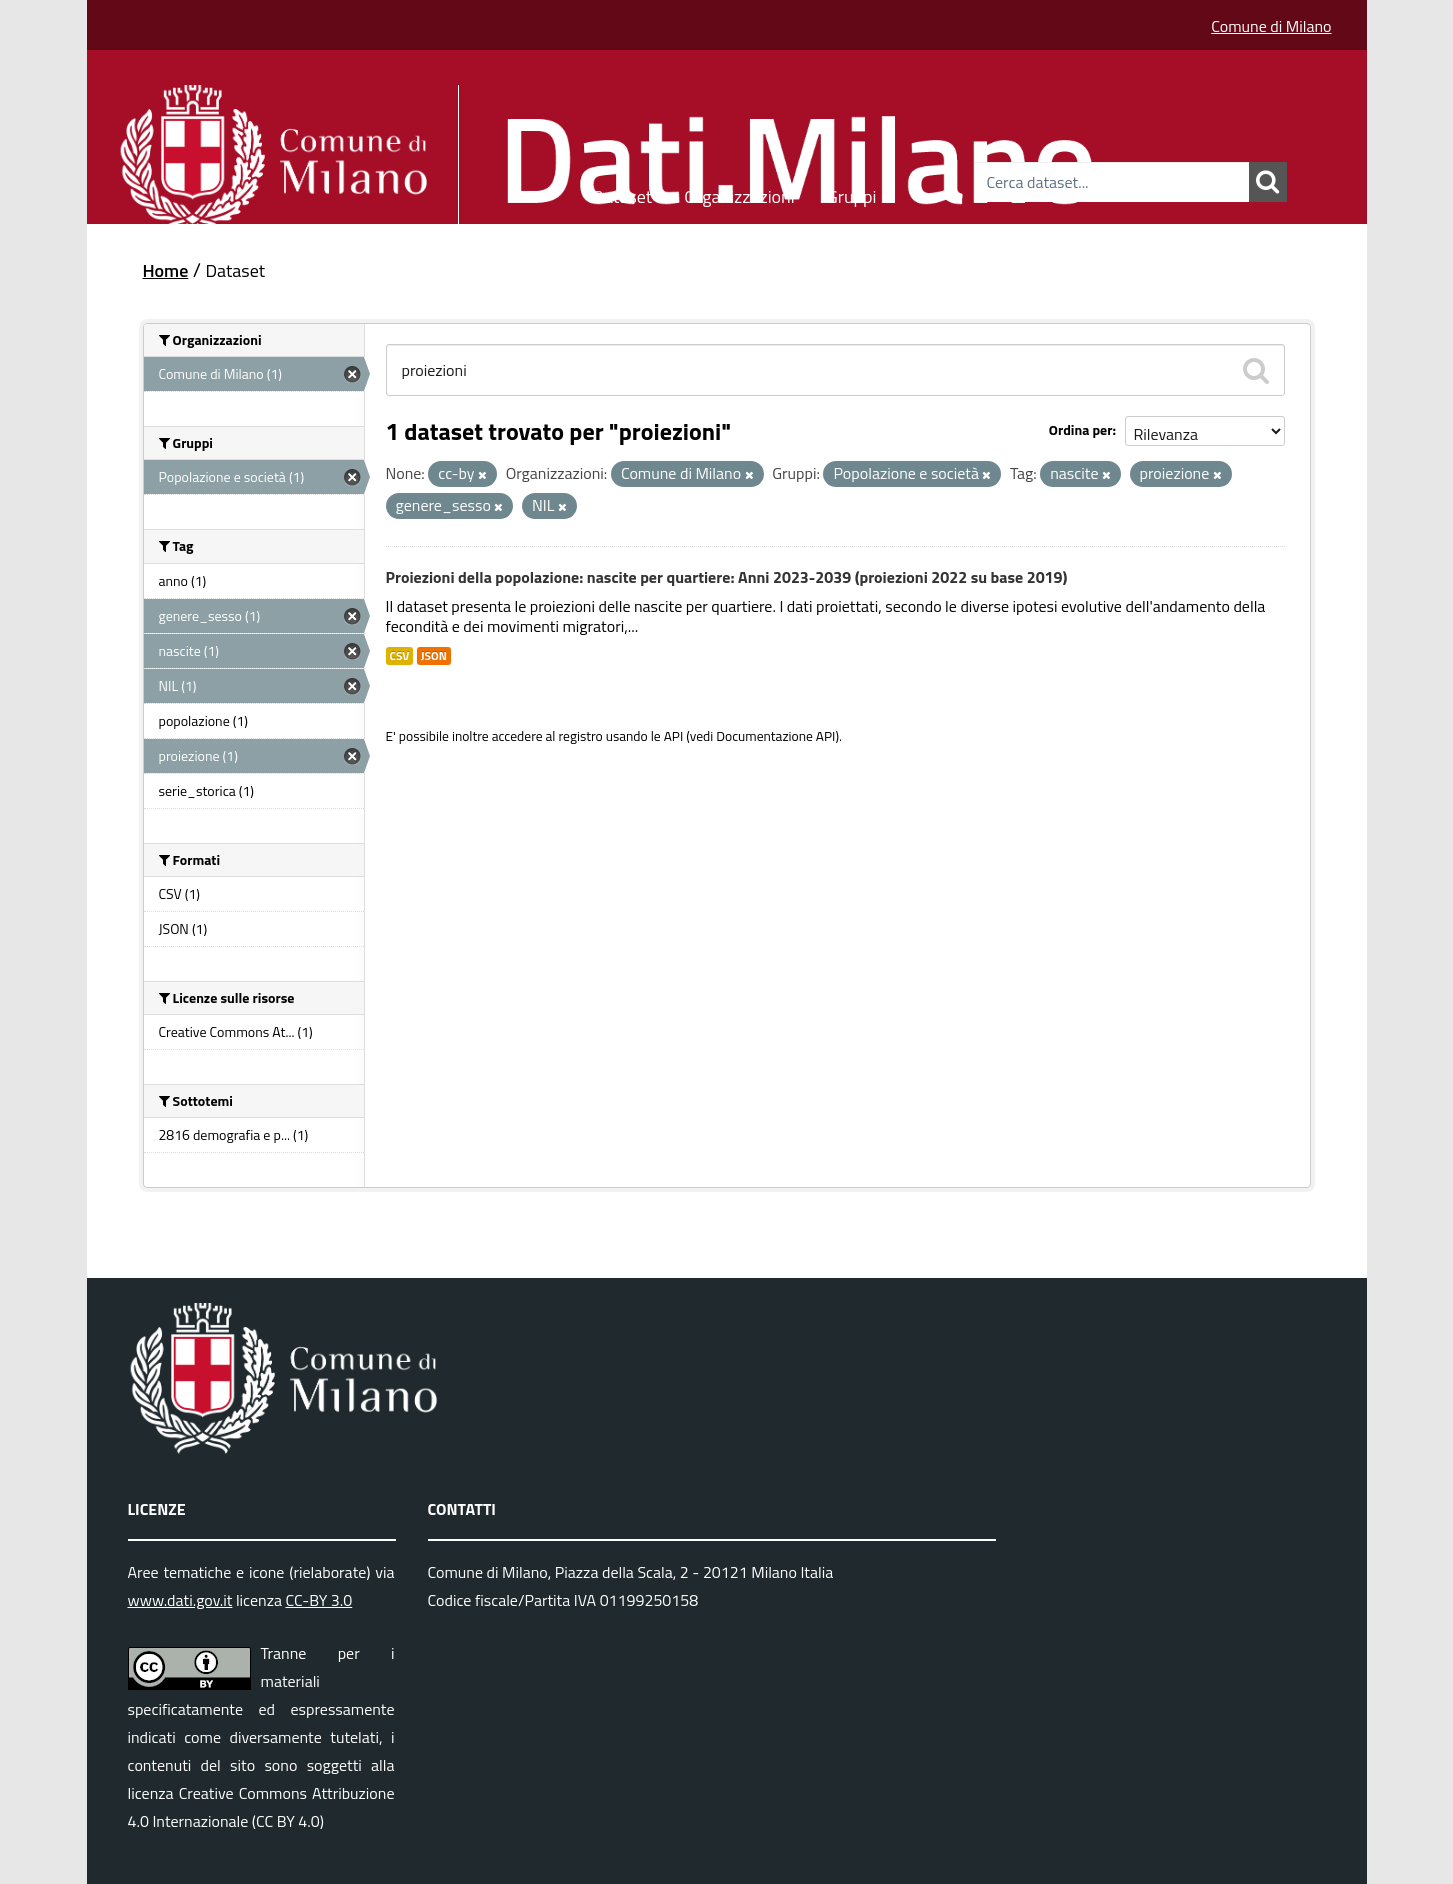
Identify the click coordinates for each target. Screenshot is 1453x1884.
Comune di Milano (1271, 26)
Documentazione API (775, 736)
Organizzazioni (739, 193)
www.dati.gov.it (180, 1600)
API (674, 736)
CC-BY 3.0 (318, 1600)
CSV (400, 656)
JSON (434, 656)
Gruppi (852, 193)
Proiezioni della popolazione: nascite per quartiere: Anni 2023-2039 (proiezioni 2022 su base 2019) (727, 577)
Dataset (622, 193)
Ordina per (1081, 429)
